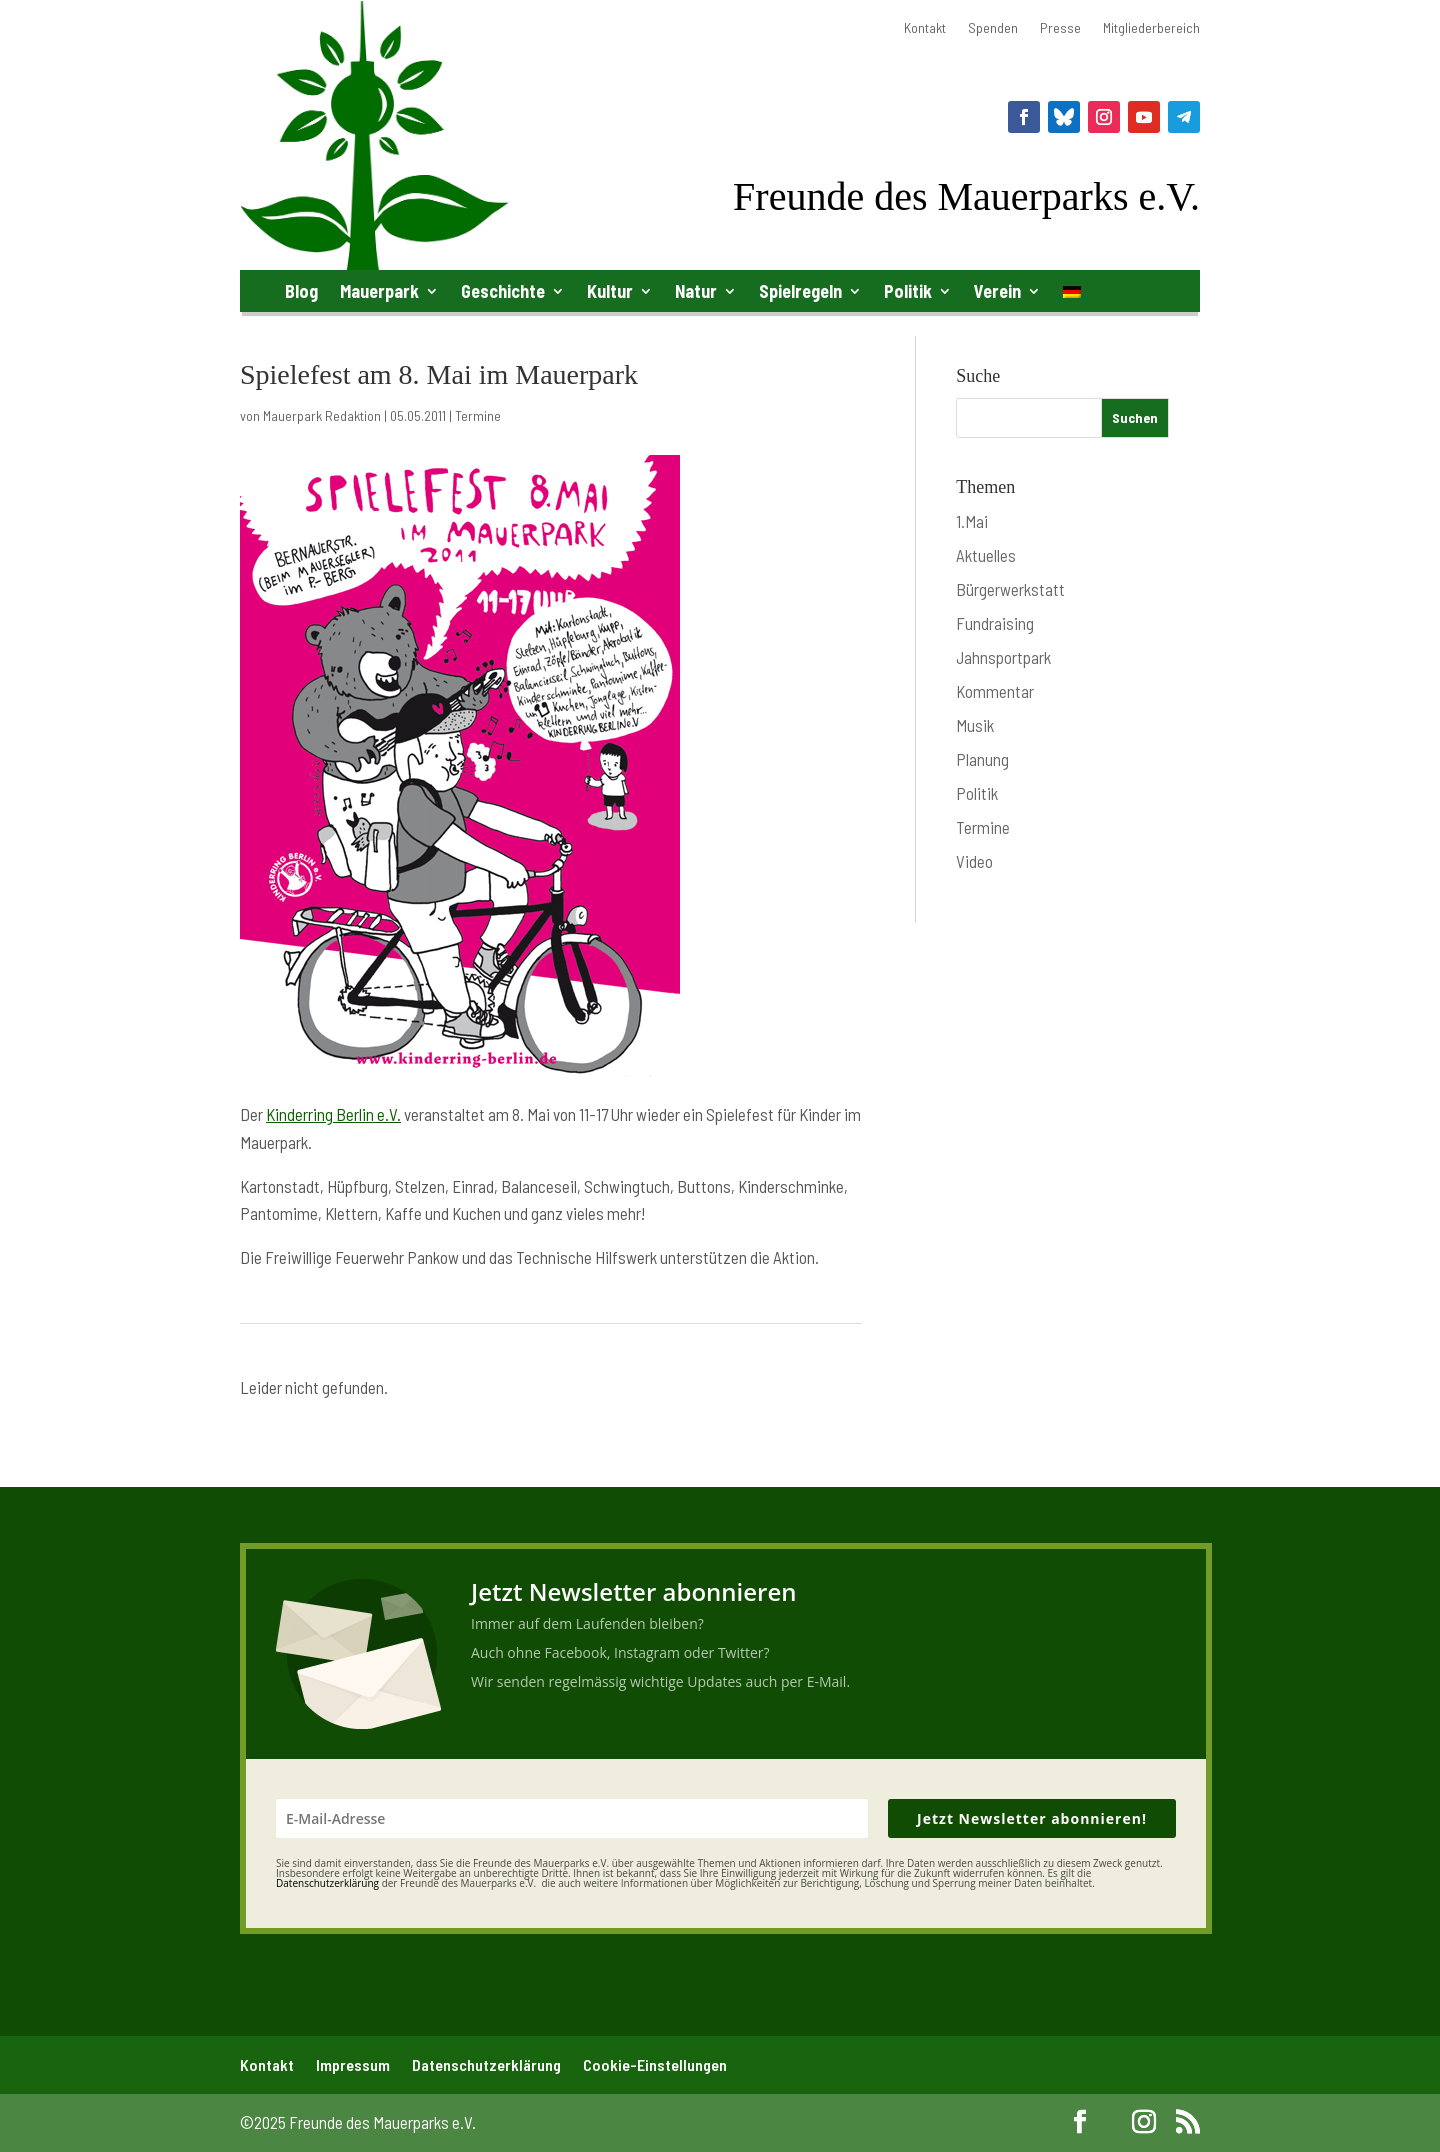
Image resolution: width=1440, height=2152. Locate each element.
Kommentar (995, 691)
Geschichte (503, 291)
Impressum (353, 2064)
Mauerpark (379, 291)
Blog (301, 291)
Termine (478, 415)
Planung (982, 759)
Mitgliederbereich (1151, 28)
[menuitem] (1072, 295)
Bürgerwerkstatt (1010, 589)
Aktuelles (986, 555)
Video (974, 861)
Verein (997, 291)
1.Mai (972, 521)
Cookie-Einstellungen (655, 2064)
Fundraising (995, 623)
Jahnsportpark (1003, 657)
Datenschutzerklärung (486, 2064)
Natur (696, 291)
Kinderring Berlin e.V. (333, 1114)
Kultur (610, 291)
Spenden (993, 28)
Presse (1060, 28)
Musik (975, 725)
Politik (908, 291)
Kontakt (925, 28)
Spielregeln (800, 291)
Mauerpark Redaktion (322, 415)
